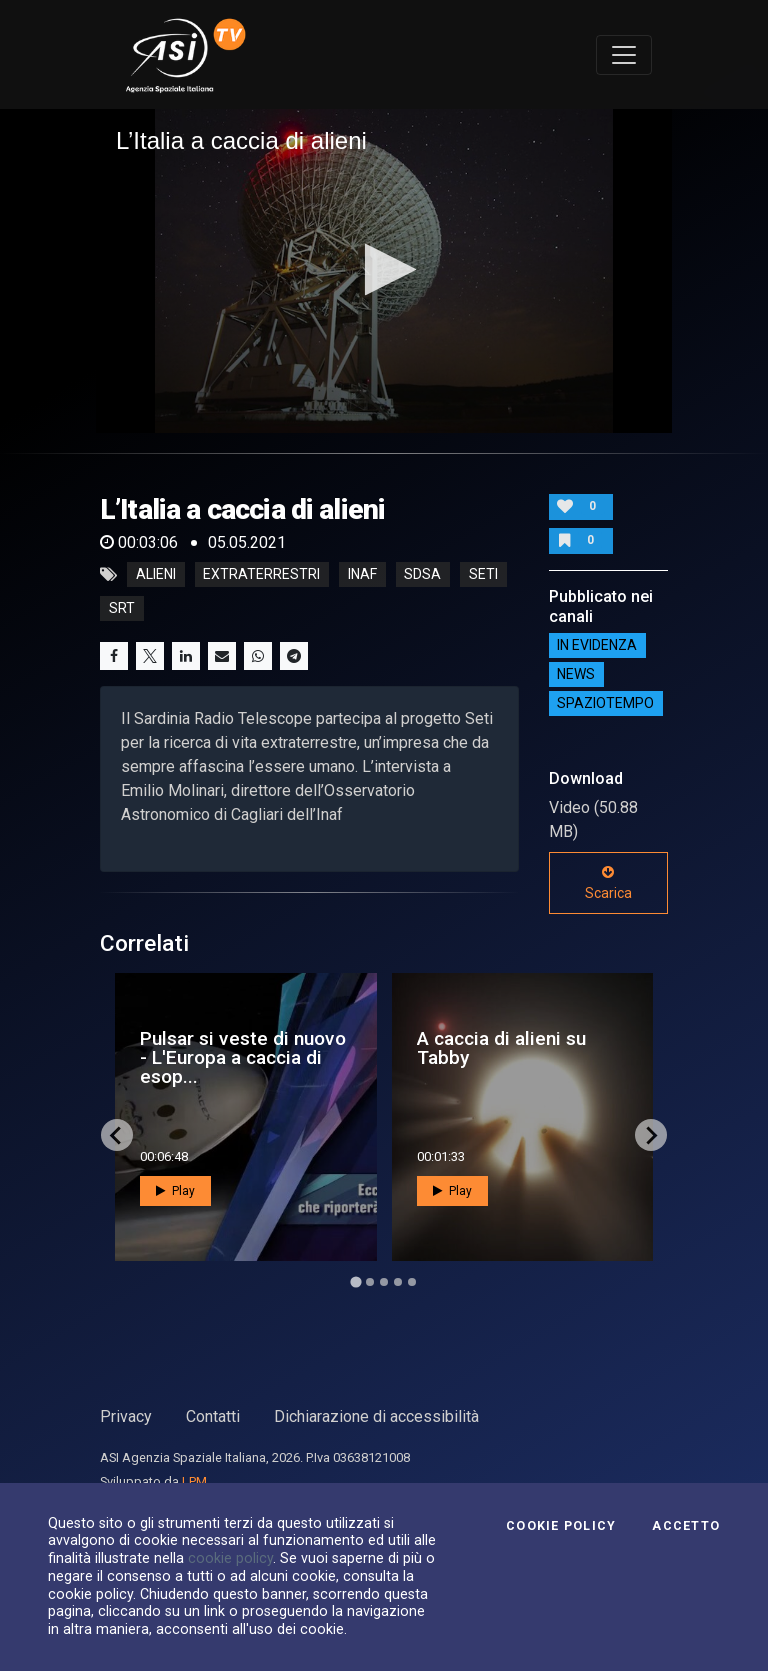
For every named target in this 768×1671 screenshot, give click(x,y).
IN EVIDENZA (597, 646)
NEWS (576, 675)
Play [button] (175, 1191)
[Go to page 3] (384, 1282)
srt (122, 609)
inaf (362, 575)
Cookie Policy (561, 1526)
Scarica (608, 883)
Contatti (213, 1416)
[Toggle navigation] (624, 55)
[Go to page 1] (355, 1282)
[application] (384, 271)
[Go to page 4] (398, 1282)
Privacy (126, 1416)
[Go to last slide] (117, 1135)
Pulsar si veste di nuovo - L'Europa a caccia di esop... (243, 1057)
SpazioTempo (605, 704)
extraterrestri (261, 575)
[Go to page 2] (370, 1282)
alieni (156, 575)
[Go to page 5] (412, 1282)
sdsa (422, 575)
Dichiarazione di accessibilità (376, 1416)
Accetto (686, 1526)
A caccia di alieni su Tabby (501, 1048)
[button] (384, 269)
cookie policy (230, 1558)
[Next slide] (651, 1135)
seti (483, 575)
